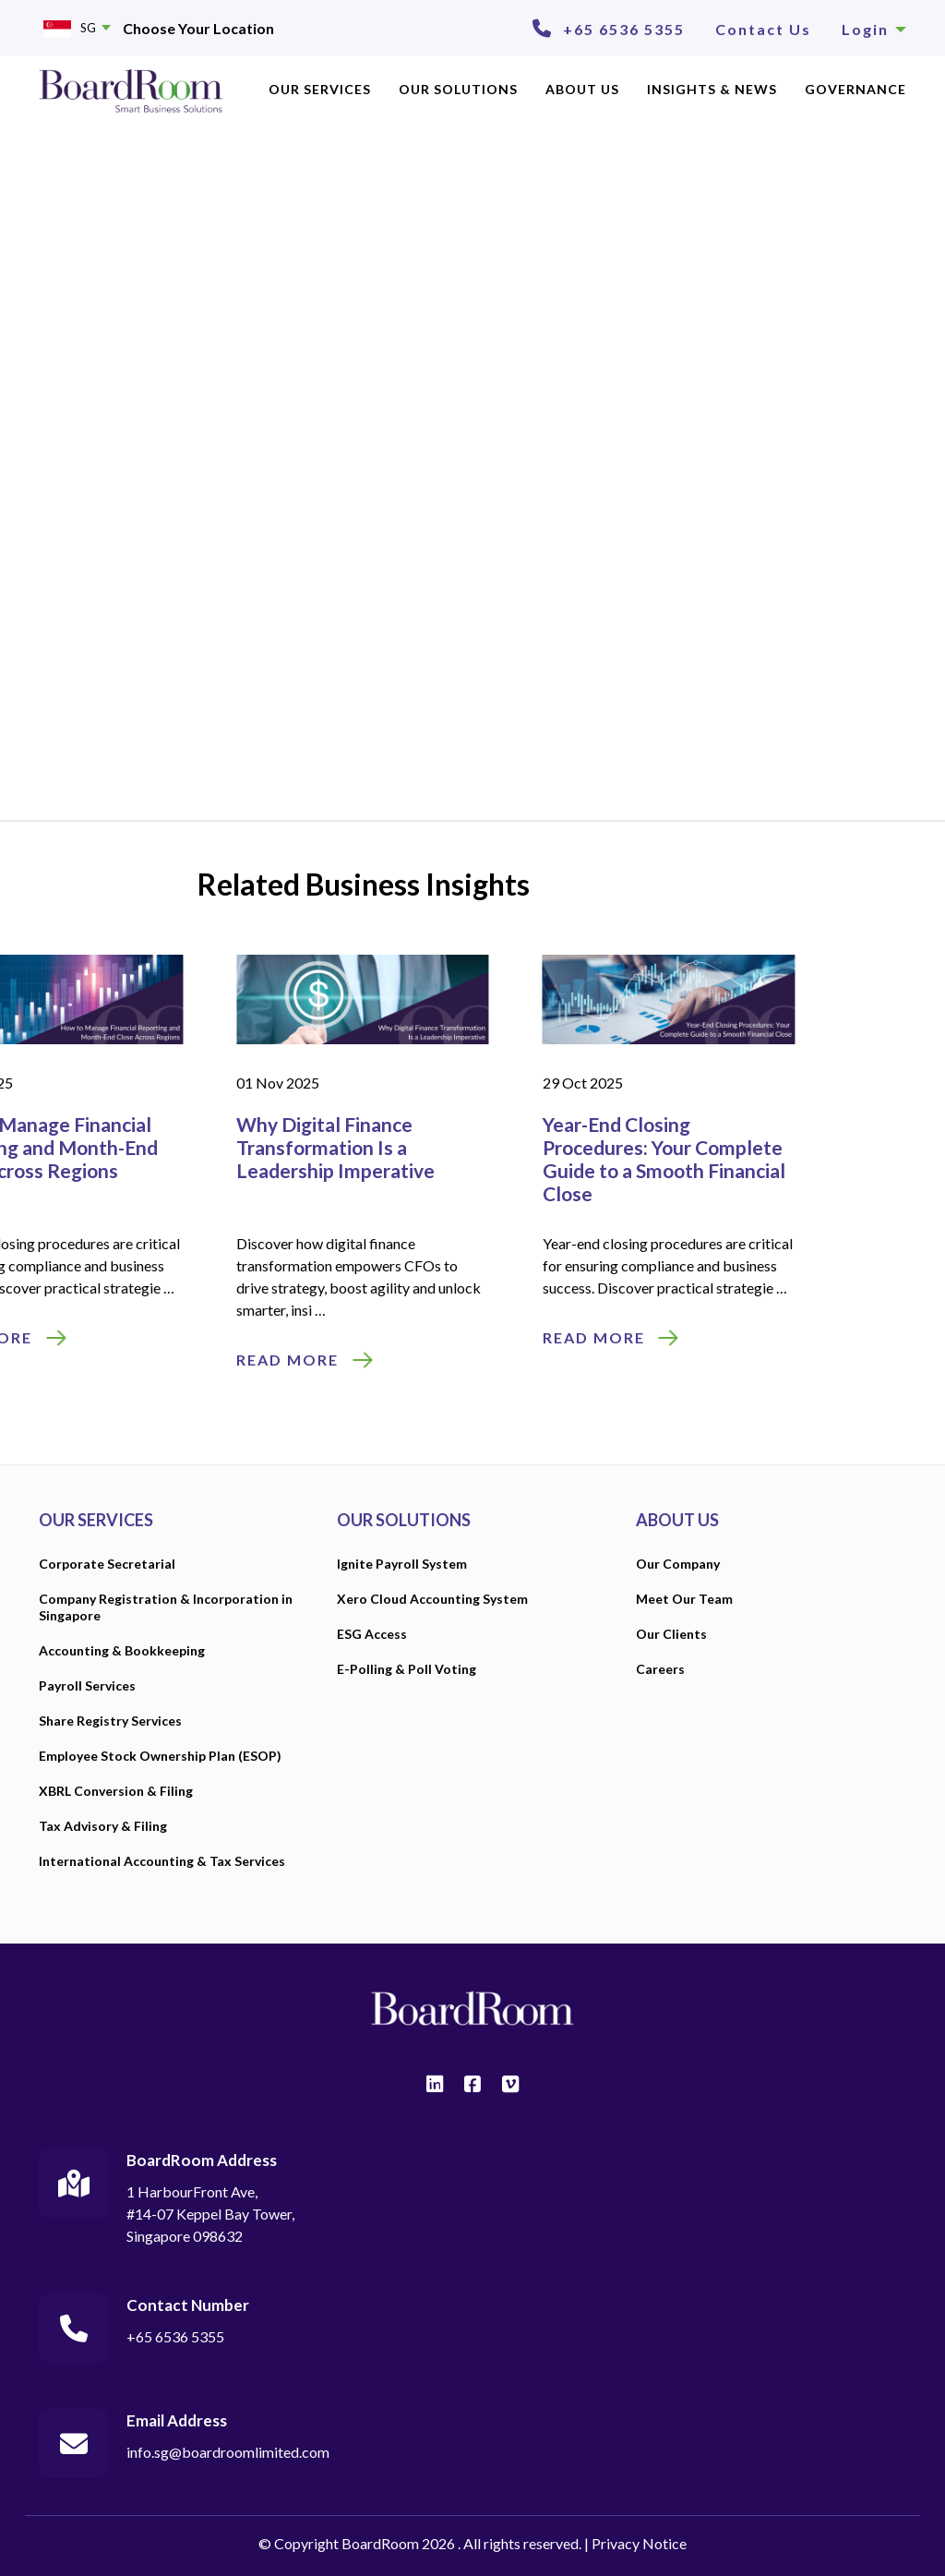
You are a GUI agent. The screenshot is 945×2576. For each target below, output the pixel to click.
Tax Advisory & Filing (103, 1826)
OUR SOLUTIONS (458, 89)
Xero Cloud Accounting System (432, 1599)
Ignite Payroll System (402, 1563)
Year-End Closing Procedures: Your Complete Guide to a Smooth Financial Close (312, 1159)
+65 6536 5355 (624, 29)
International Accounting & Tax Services (162, 1861)
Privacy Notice (639, 2543)
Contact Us (763, 29)
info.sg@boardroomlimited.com (227, 2452)
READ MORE (242, 1337)
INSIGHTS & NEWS (712, 89)
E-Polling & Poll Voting (406, 1669)
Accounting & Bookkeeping (122, 1650)
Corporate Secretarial (107, 1563)
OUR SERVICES (320, 89)
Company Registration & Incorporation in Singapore (166, 1607)
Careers (660, 1669)
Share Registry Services (110, 1720)
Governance (855, 89)
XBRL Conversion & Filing (116, 1791)
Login (874, 29)
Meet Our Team (684, 1599)
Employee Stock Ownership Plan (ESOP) (160, 1755)
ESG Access (372, 1634)
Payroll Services (87, 1685)
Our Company (678, 1563)
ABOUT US (582, 89)
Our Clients (671, 1634)
